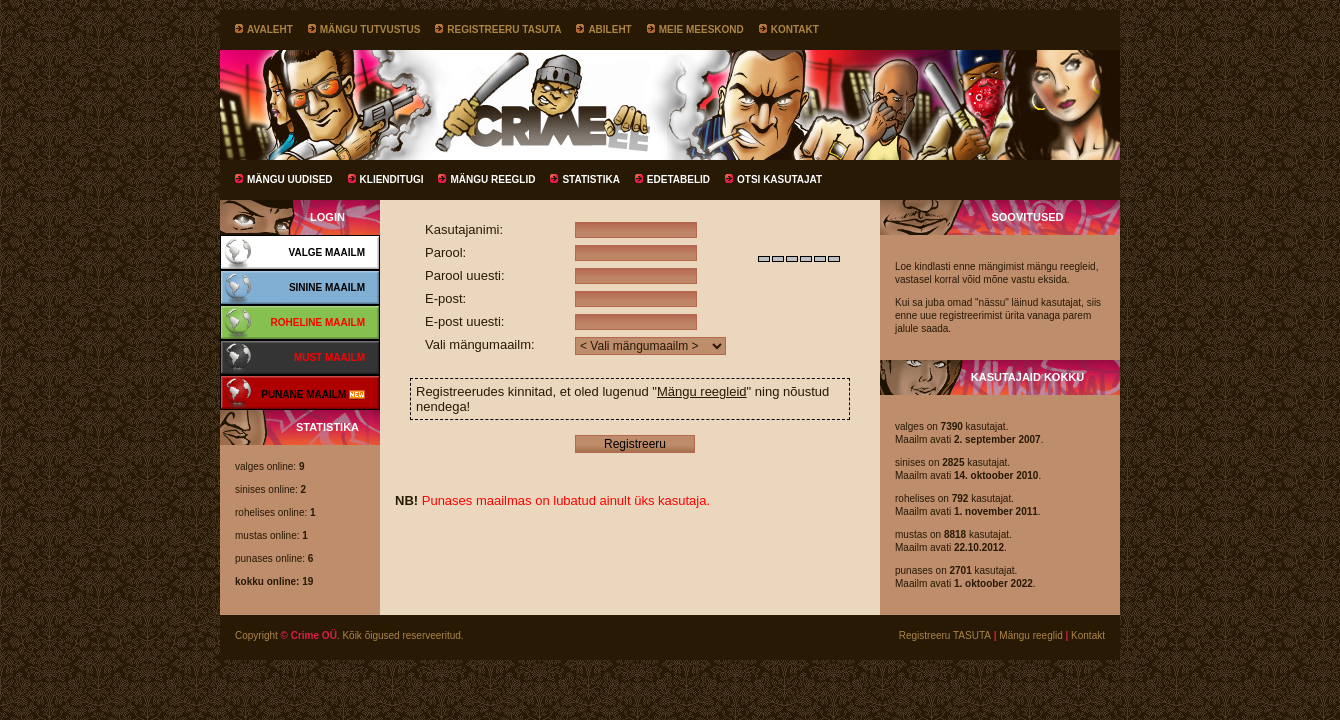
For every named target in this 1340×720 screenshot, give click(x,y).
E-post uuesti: (465, 321)
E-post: (445, 298)
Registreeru (635, 444)
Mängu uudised (290, 179)
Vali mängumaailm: (480, 344)
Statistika (590, 179)
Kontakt (795, 29)
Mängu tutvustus (370, 29)
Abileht (609, 29)
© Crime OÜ (309, 635)
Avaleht (270, 29)
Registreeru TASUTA (504, 29)
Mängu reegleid (702, 391)
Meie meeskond (701, 29)
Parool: (445, 252)
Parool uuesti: (465, 275)
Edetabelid (678, 179)
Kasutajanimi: (464, 229)
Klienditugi (392, 179)
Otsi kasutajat (779, 179)
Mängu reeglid (492, 179)
